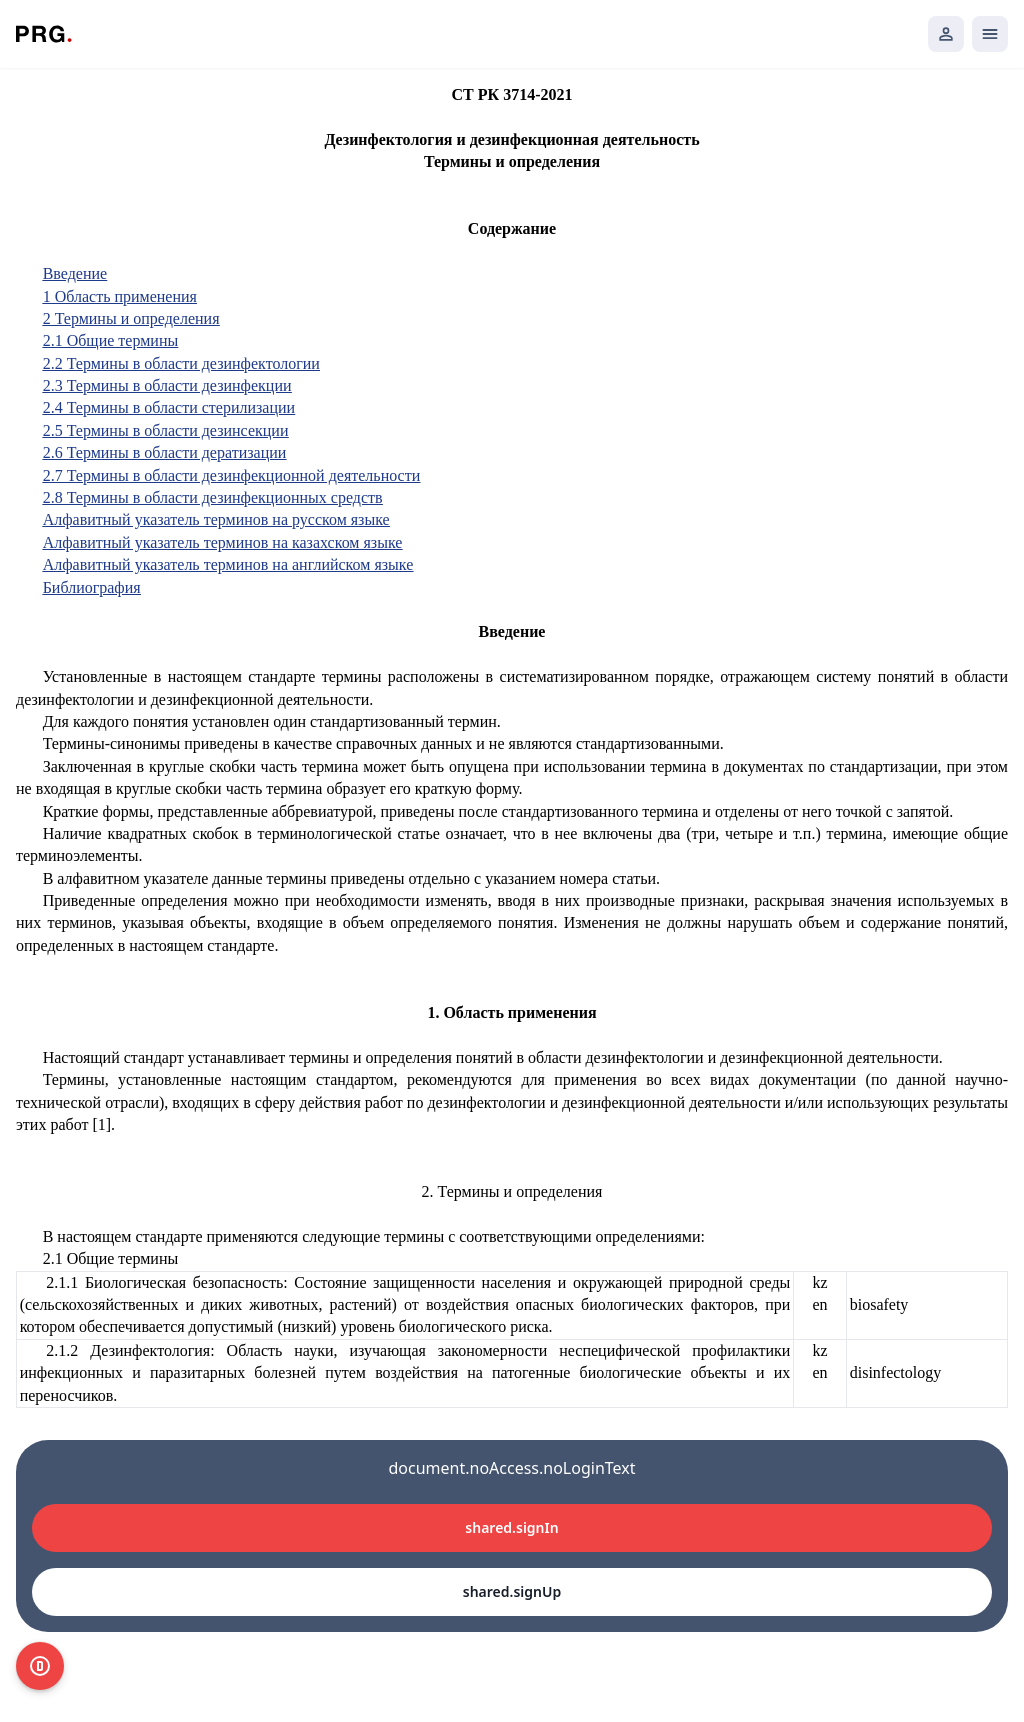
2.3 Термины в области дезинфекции (167, 385)
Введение (75, 273)
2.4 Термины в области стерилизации (169, 407)
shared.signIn (511, 1527)
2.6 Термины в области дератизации (165, 452)
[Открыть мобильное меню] (990, 34)
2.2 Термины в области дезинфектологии (181, 363)
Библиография (92, 587)
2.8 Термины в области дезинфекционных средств (213, 497)
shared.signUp (512, 1591)
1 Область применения (120, 296)
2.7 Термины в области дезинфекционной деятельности (232, 475)
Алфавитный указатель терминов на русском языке (216, 519)
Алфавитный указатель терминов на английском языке (228, 564)
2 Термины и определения (131, 318)
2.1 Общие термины (111, 340)
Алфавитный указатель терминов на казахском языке (223, 542)
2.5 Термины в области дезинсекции (166, 430)
